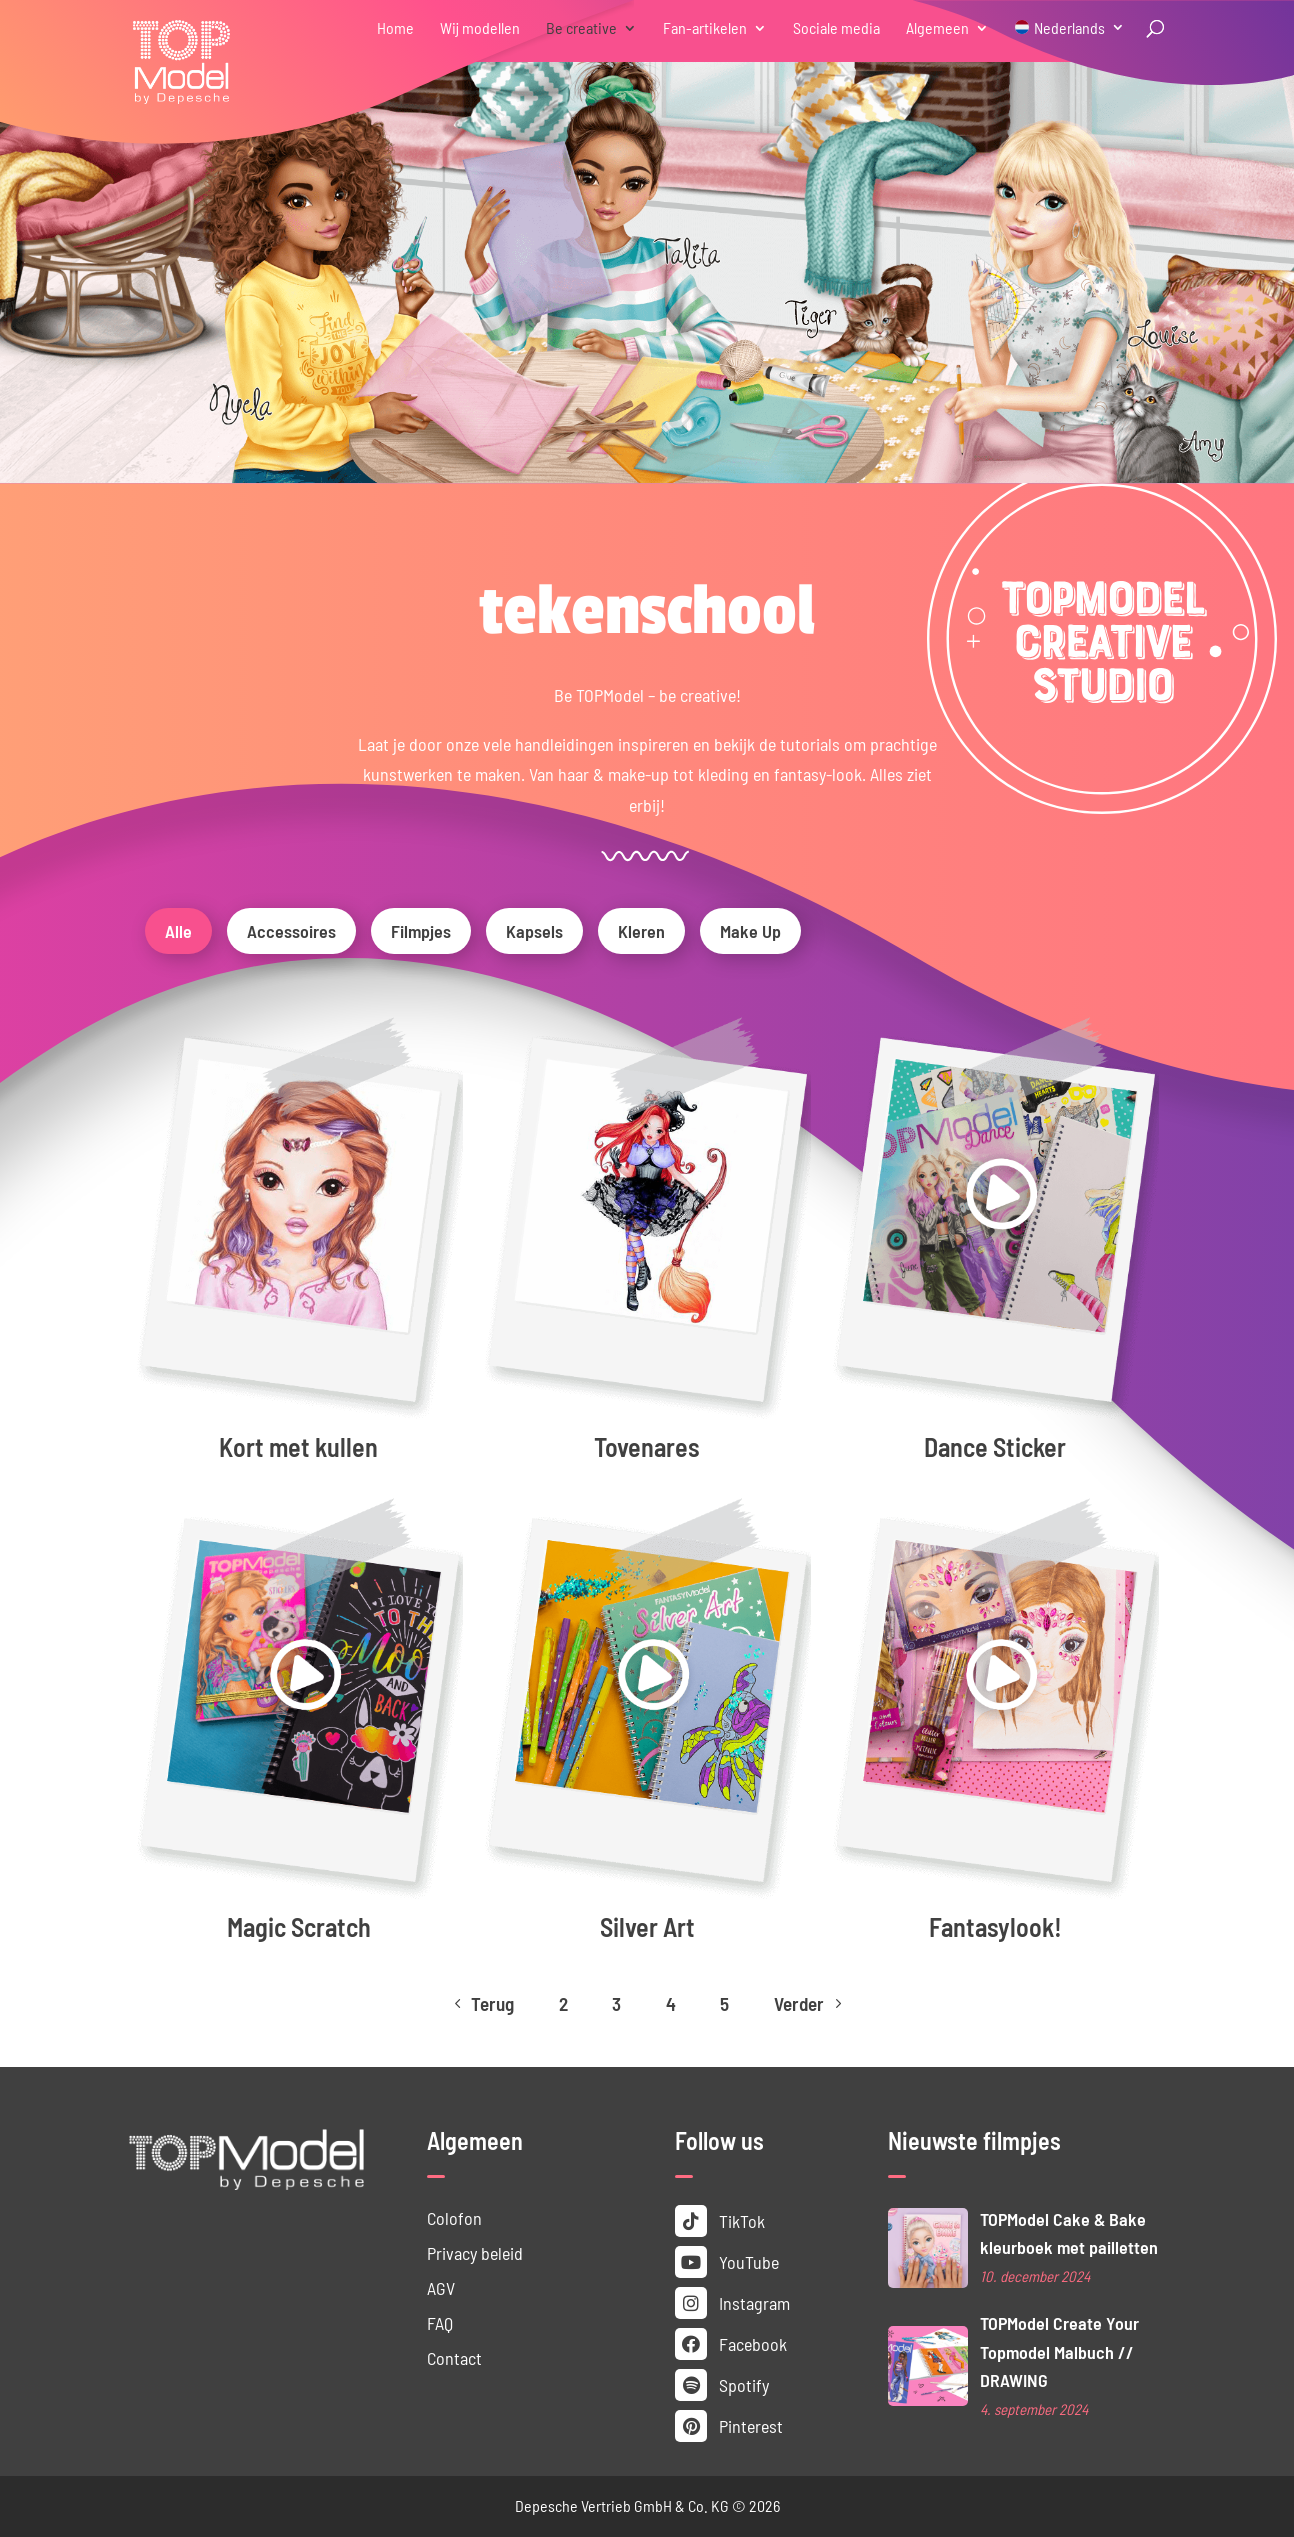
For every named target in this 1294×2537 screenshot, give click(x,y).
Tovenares (647, 1446)
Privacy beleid (475, 2253)
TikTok (720, 2221)
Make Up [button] (750, 931)
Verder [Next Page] (810, 2003)
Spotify (722, 2385)
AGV (441, 2288)
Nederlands (1069, 28)
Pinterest (729, 2426)
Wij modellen (480, 29)
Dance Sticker (995, 1446)
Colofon (454, 2218)
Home (395, 29)
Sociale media (836, 29)
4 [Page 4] (671, 2003)
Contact (454, 2358)
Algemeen (937, 29)
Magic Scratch (299, 1926)
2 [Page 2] (563, 2003)
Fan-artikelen (705, 29)
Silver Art (647, 1926)
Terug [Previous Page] (481, 2003)
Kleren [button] (641, 931)
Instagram (732, 2303)
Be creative (581, 29)
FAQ (440, 2323)
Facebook (731, 2344)
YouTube (727, 2262)
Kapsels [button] (534, 931)
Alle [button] (178, 931)
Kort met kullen (298, 1446)
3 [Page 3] (616, 2003)
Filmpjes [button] (421, 931)
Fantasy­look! (995, 1926)
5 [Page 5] (724, 2003)
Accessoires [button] (291, 931)
